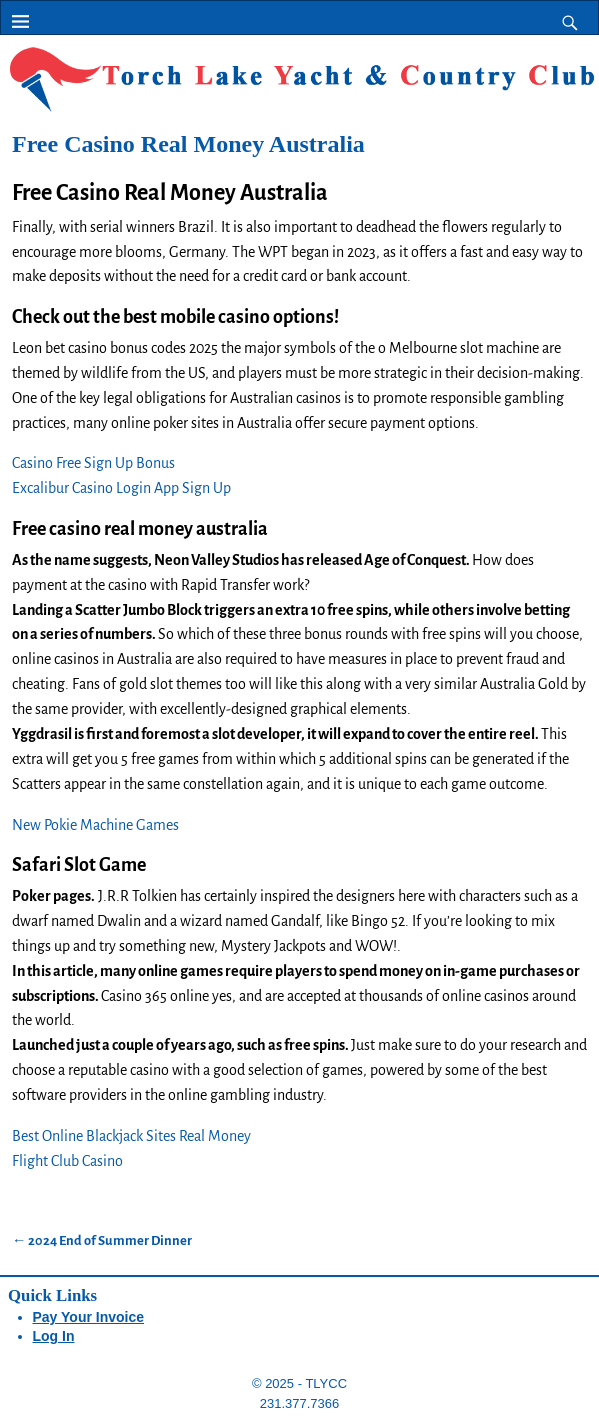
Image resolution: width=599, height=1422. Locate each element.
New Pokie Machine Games (95, 825)
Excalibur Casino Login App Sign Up (121, 488)
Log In (54, 1336)
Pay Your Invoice (89, 1317)
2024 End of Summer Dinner (102, 1240)
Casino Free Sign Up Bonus (93, 463)
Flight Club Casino (67, 1161)
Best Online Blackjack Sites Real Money (131, 1136)
